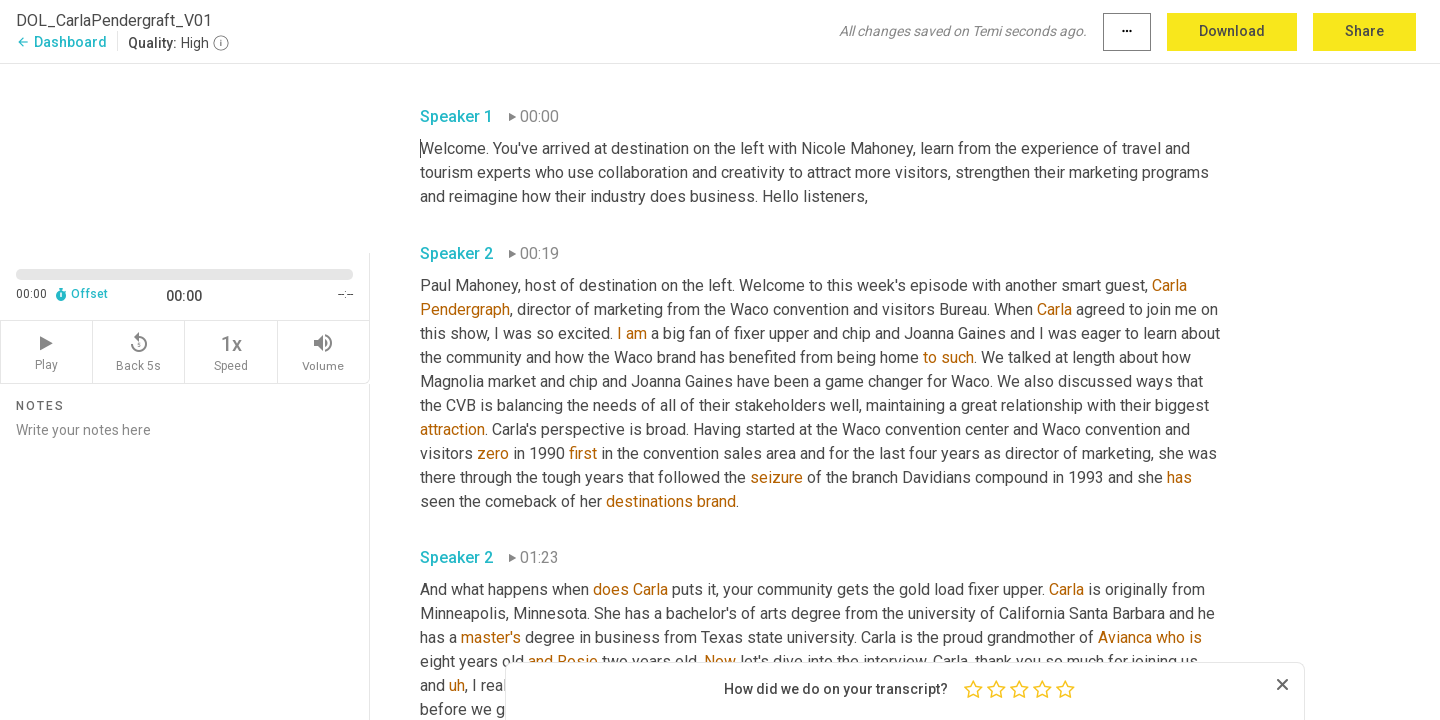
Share (1364, 31)
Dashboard (61, 42)
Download (1232, 31)
